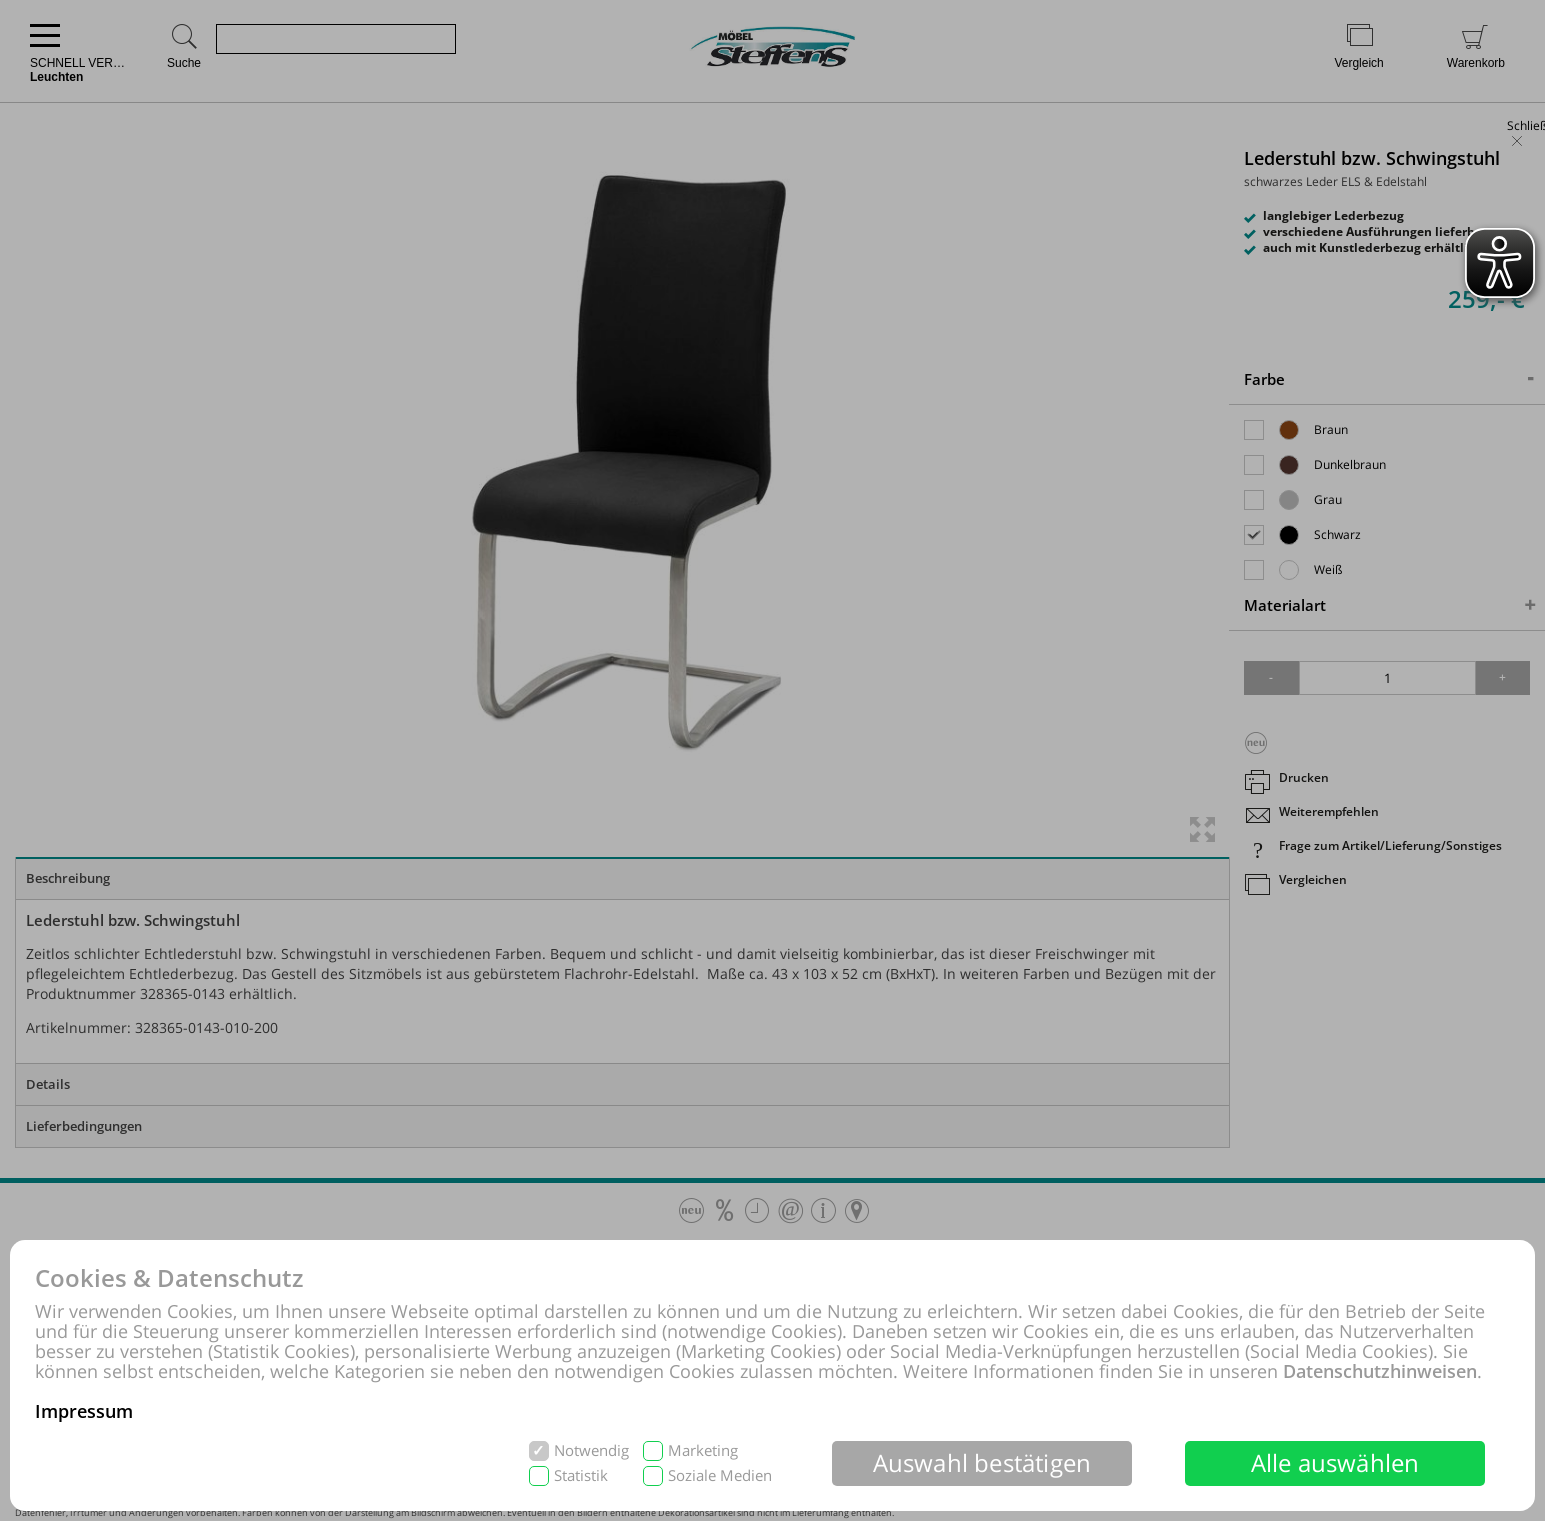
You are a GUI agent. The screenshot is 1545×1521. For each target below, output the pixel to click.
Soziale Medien (720, 1475)
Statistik (581, 1475)
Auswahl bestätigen (982, 1462)
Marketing (703, 1450)
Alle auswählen (1335, 1462)
